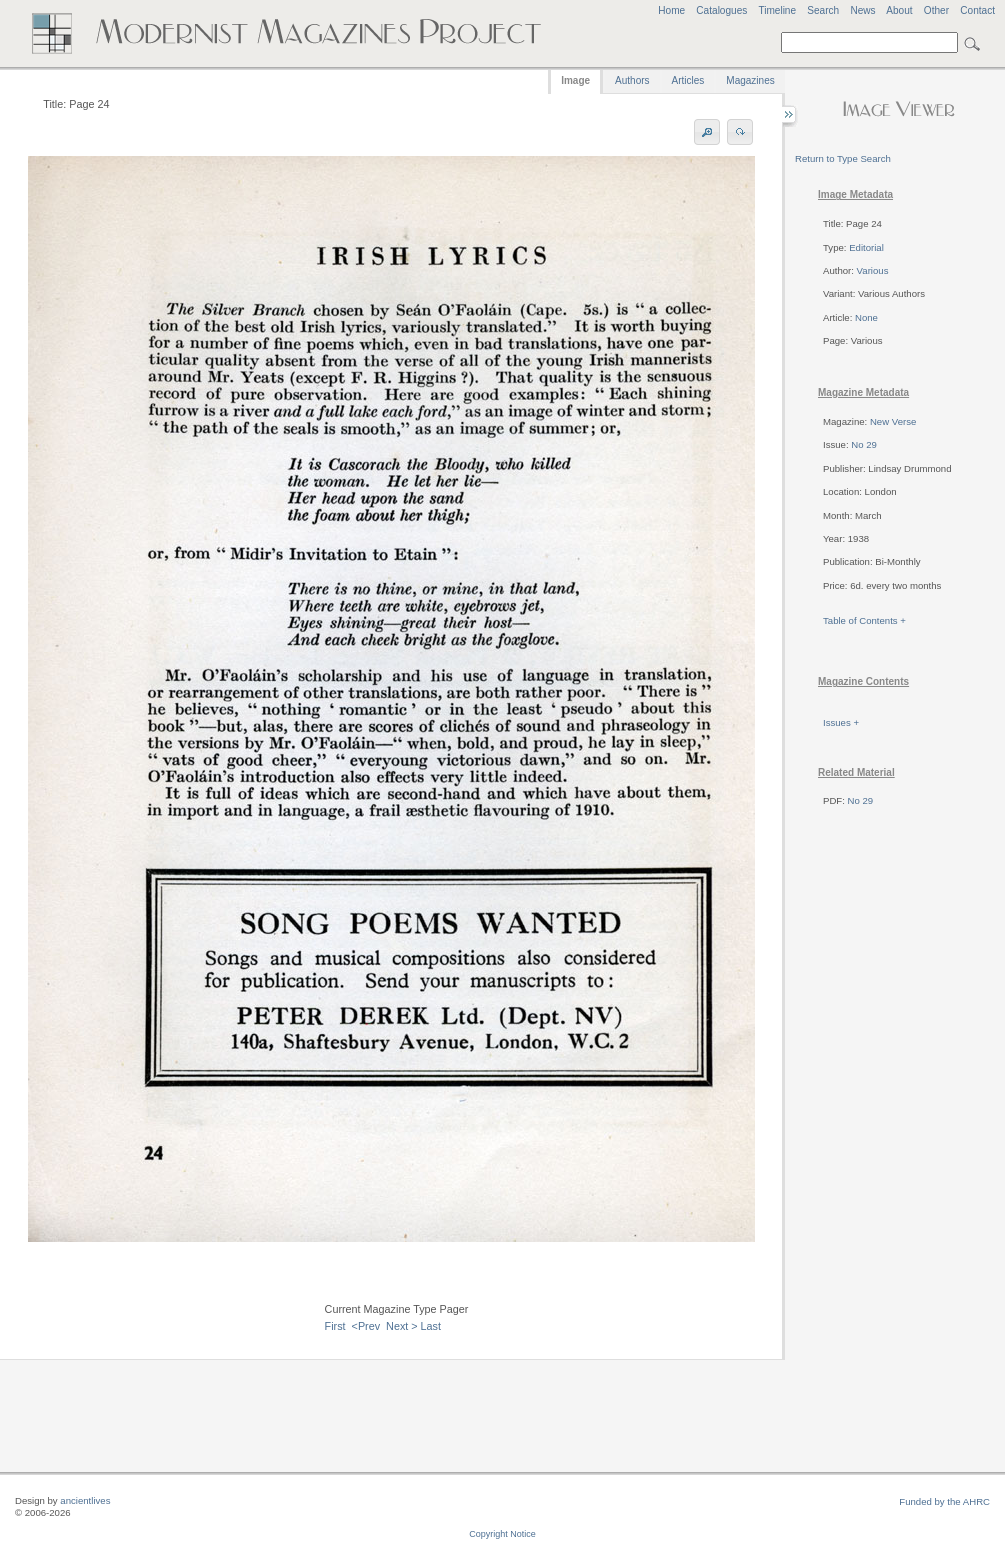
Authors (632, 80)
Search (823, 10)
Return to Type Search (843, 158)
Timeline (777, 10)
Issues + (841, 722)
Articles (688, 80)
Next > (402, 1326)
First (335, 1326)
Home (671, 10)
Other (936, 10)
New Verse (893, 421)
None (866, 317)
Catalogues (721, 10)
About (899, 10)
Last (431, 1326)
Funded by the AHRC (944, 1501)
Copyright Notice (502, 1534)
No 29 (864, 444)
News (862, 10)
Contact (977, 10)
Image (575, 80)
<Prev (366, 1326)
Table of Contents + (864, 620)
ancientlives (85, 1500)
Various (873, 270)
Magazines (750, 80)
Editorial (866, 247)
